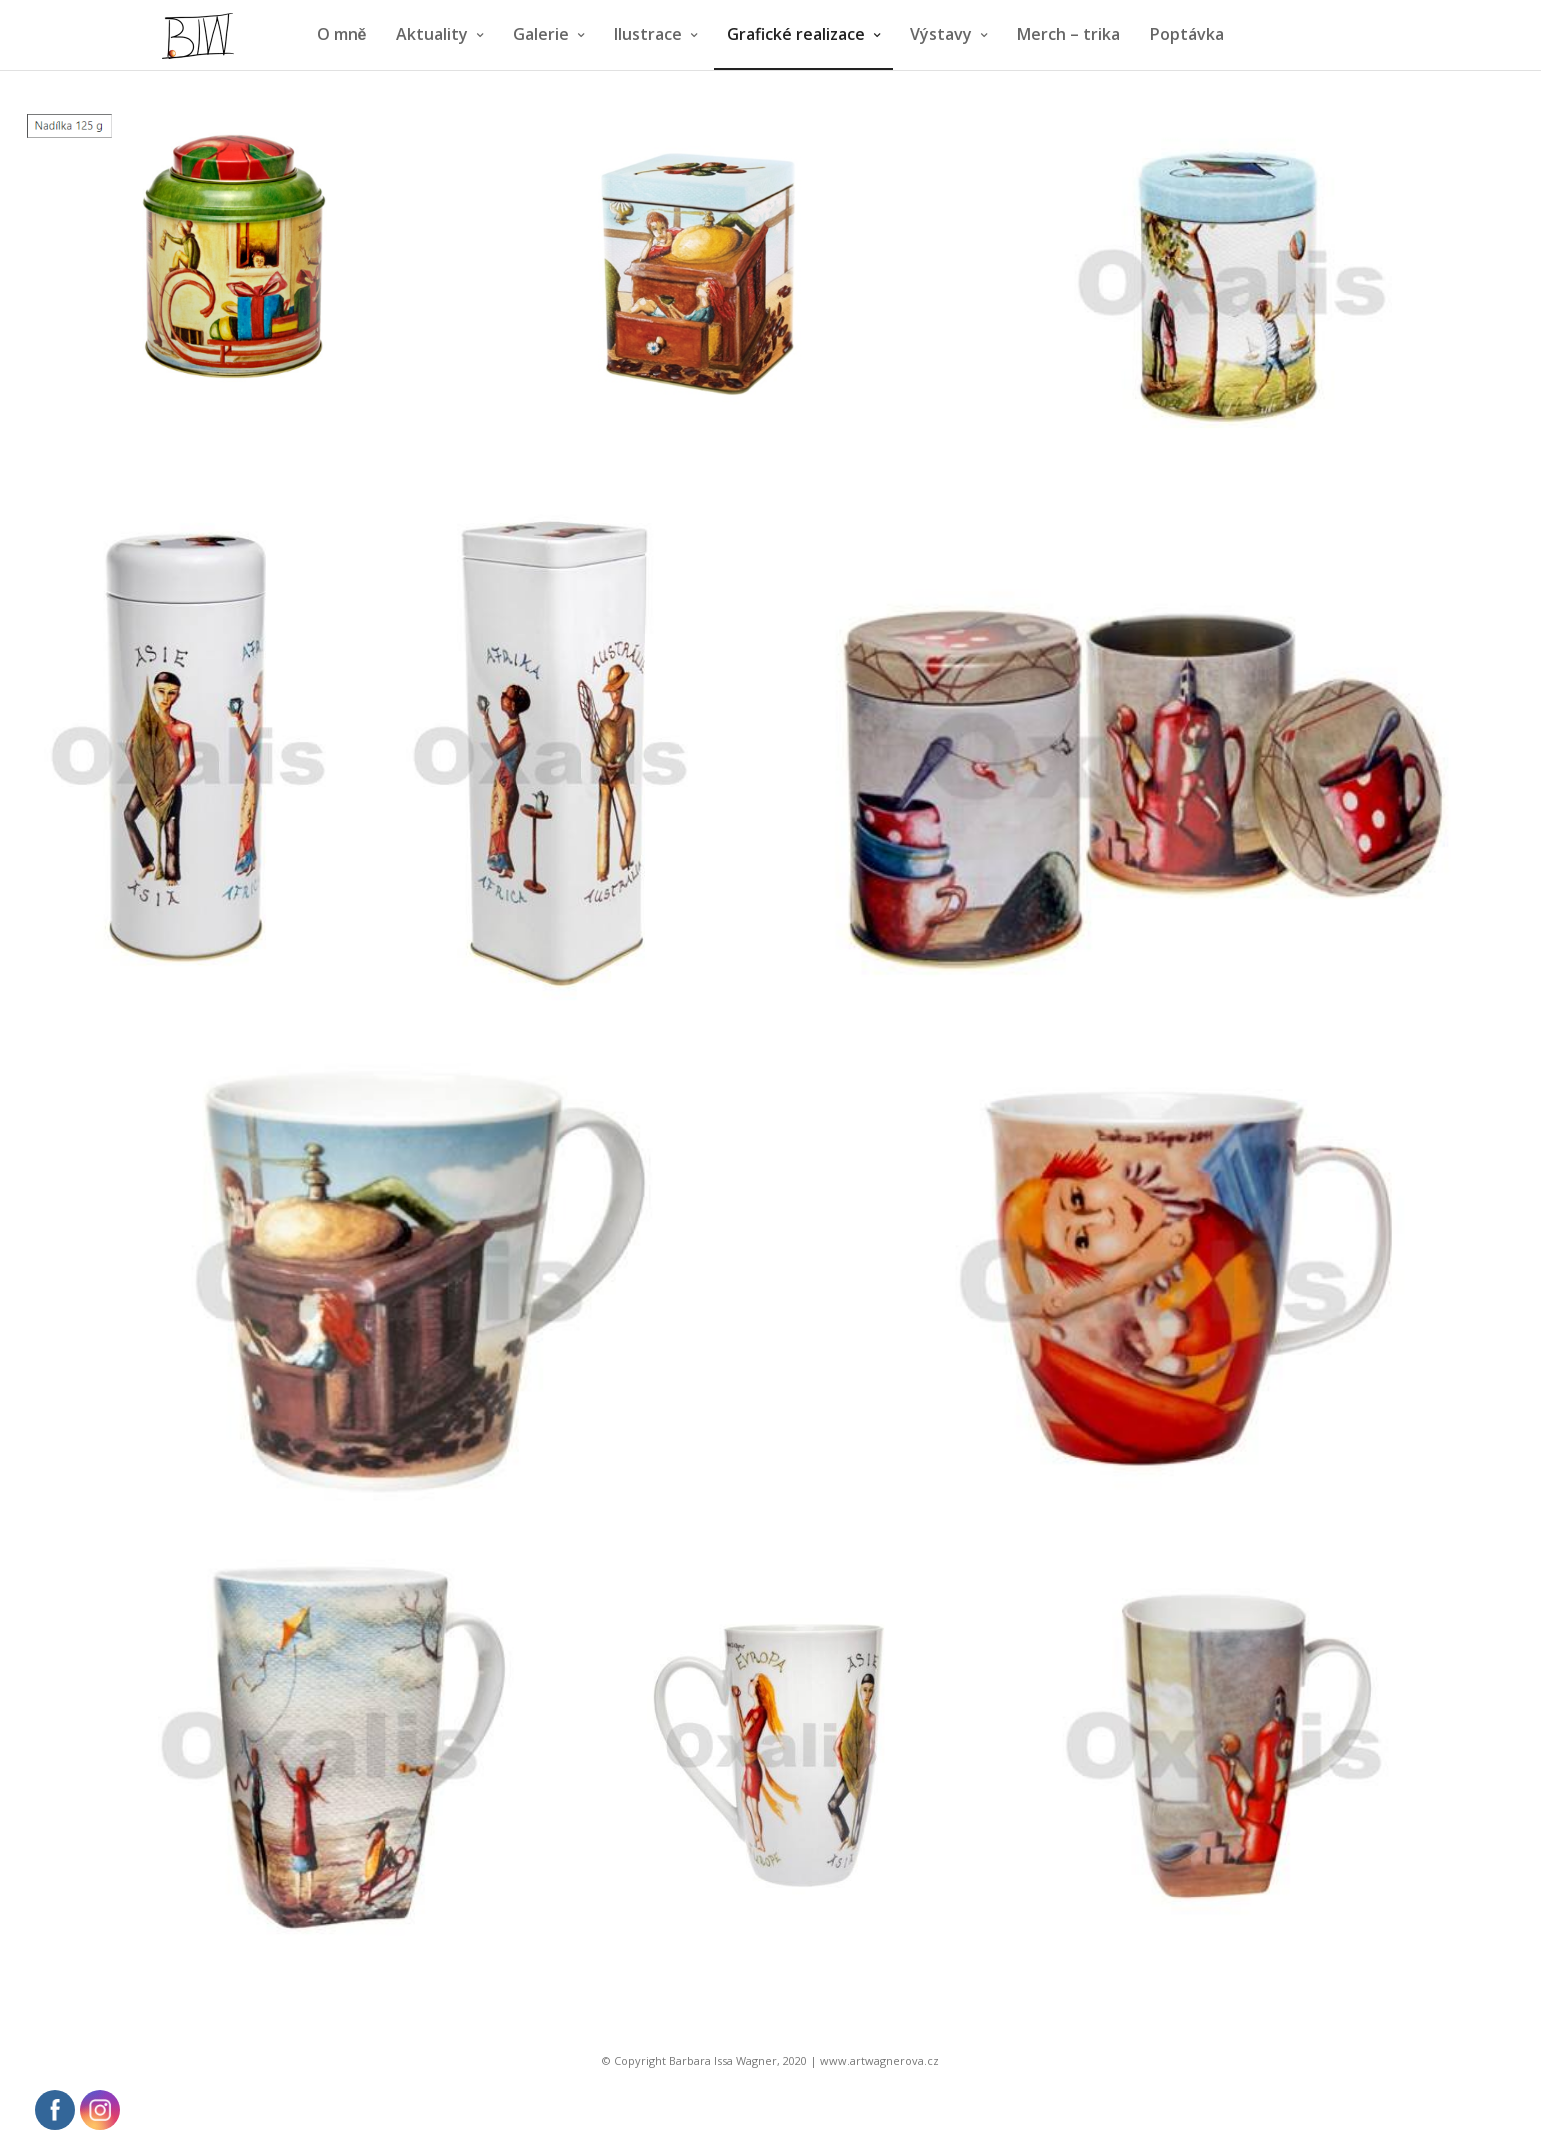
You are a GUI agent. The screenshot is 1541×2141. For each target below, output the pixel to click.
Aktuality (432, 34)
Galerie (541, 34)
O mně (342, 34)
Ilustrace (648, 34)
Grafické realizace (796, 34)
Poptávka (1187, 34)
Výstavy (941, 34)
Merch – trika (1068, 34)
